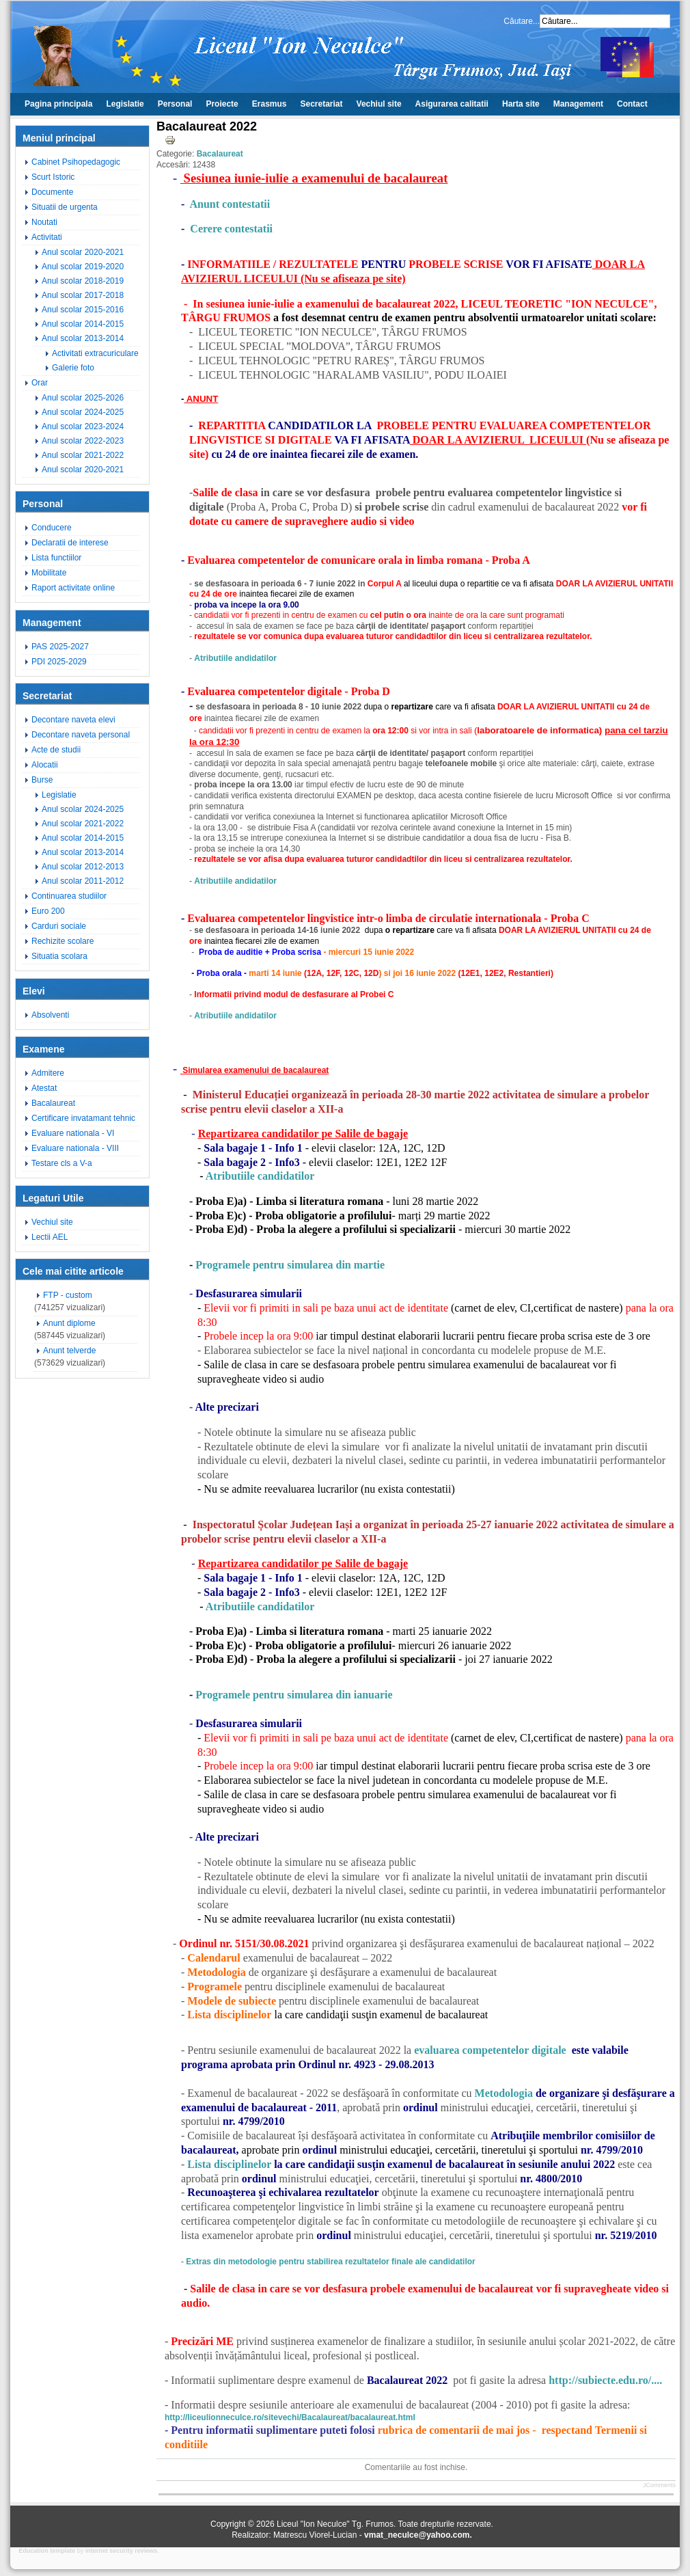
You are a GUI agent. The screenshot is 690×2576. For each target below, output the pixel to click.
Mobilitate (48, 573)
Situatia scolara (59, 956)
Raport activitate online (73, 588)
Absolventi (50, 1015)
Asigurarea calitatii (451, 104)
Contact (632, 104)
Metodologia (504, 2093)
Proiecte (222, 104)
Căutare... (521, 21)
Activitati (46, 237)
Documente (52, 192)
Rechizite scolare (62, 941)
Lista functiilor (56, 557)
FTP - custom (67, 1295)
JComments (659, 2485)
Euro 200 (48, 911)
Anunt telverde (69, 1350)
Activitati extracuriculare (95, 353)
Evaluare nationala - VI (72, 1133)
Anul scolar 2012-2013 (83, 866)
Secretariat (322, 104)
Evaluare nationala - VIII (75, 1148)
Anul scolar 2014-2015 (83, 324)
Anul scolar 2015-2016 (83, 309)
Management (578, 104)
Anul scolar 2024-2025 (83, 412)
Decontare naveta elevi (73, 719)
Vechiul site (379, 104)
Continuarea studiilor (69, 896)
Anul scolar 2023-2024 (83, 426)
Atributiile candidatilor (260, 1176)
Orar (39, 383)
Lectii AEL (49, 1237)
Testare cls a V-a (61, 1163)
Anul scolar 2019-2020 (83, 266)
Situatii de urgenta (64, 207)
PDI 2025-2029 (59, 661)
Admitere (47, 1073)
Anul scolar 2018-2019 (83, 281)
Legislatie (124, 104)
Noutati (44, 222)
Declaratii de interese (70, 542)
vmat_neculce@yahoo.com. (418, 2535)
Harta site (521, 104)
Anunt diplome (69, 1323)
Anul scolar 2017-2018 (83, 295)
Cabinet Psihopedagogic (75, 162)
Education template (46, 2550)
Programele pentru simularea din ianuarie (293, 1694)
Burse (42, 780)
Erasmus (269, 104)
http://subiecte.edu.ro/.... (604, 2380)
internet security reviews (121, 2550)
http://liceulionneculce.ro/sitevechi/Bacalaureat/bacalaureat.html (290, 2417)
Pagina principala (58, 104)
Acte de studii (56, 750)
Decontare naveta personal (80, 735)
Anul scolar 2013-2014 (83, 338)
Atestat (44, 1088)
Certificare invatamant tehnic (83, 1118)
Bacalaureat (53, 1103)
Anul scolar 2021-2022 (83, 455)
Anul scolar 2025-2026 (83, 398)
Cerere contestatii (231, 228)
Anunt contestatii (229, 204)
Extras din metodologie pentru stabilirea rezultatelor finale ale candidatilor (330, 2261)
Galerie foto (73, 367)
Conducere (51, 527)
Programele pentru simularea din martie (291, 1265)
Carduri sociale (58, 926)
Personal (175, 104)
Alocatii (44, 765)
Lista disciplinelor (229, 2164)
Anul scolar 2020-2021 (83, 252)
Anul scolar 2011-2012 (83, 881)
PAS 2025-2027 (60, 646)
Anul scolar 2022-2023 (83, 441)
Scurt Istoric (52, 177)
